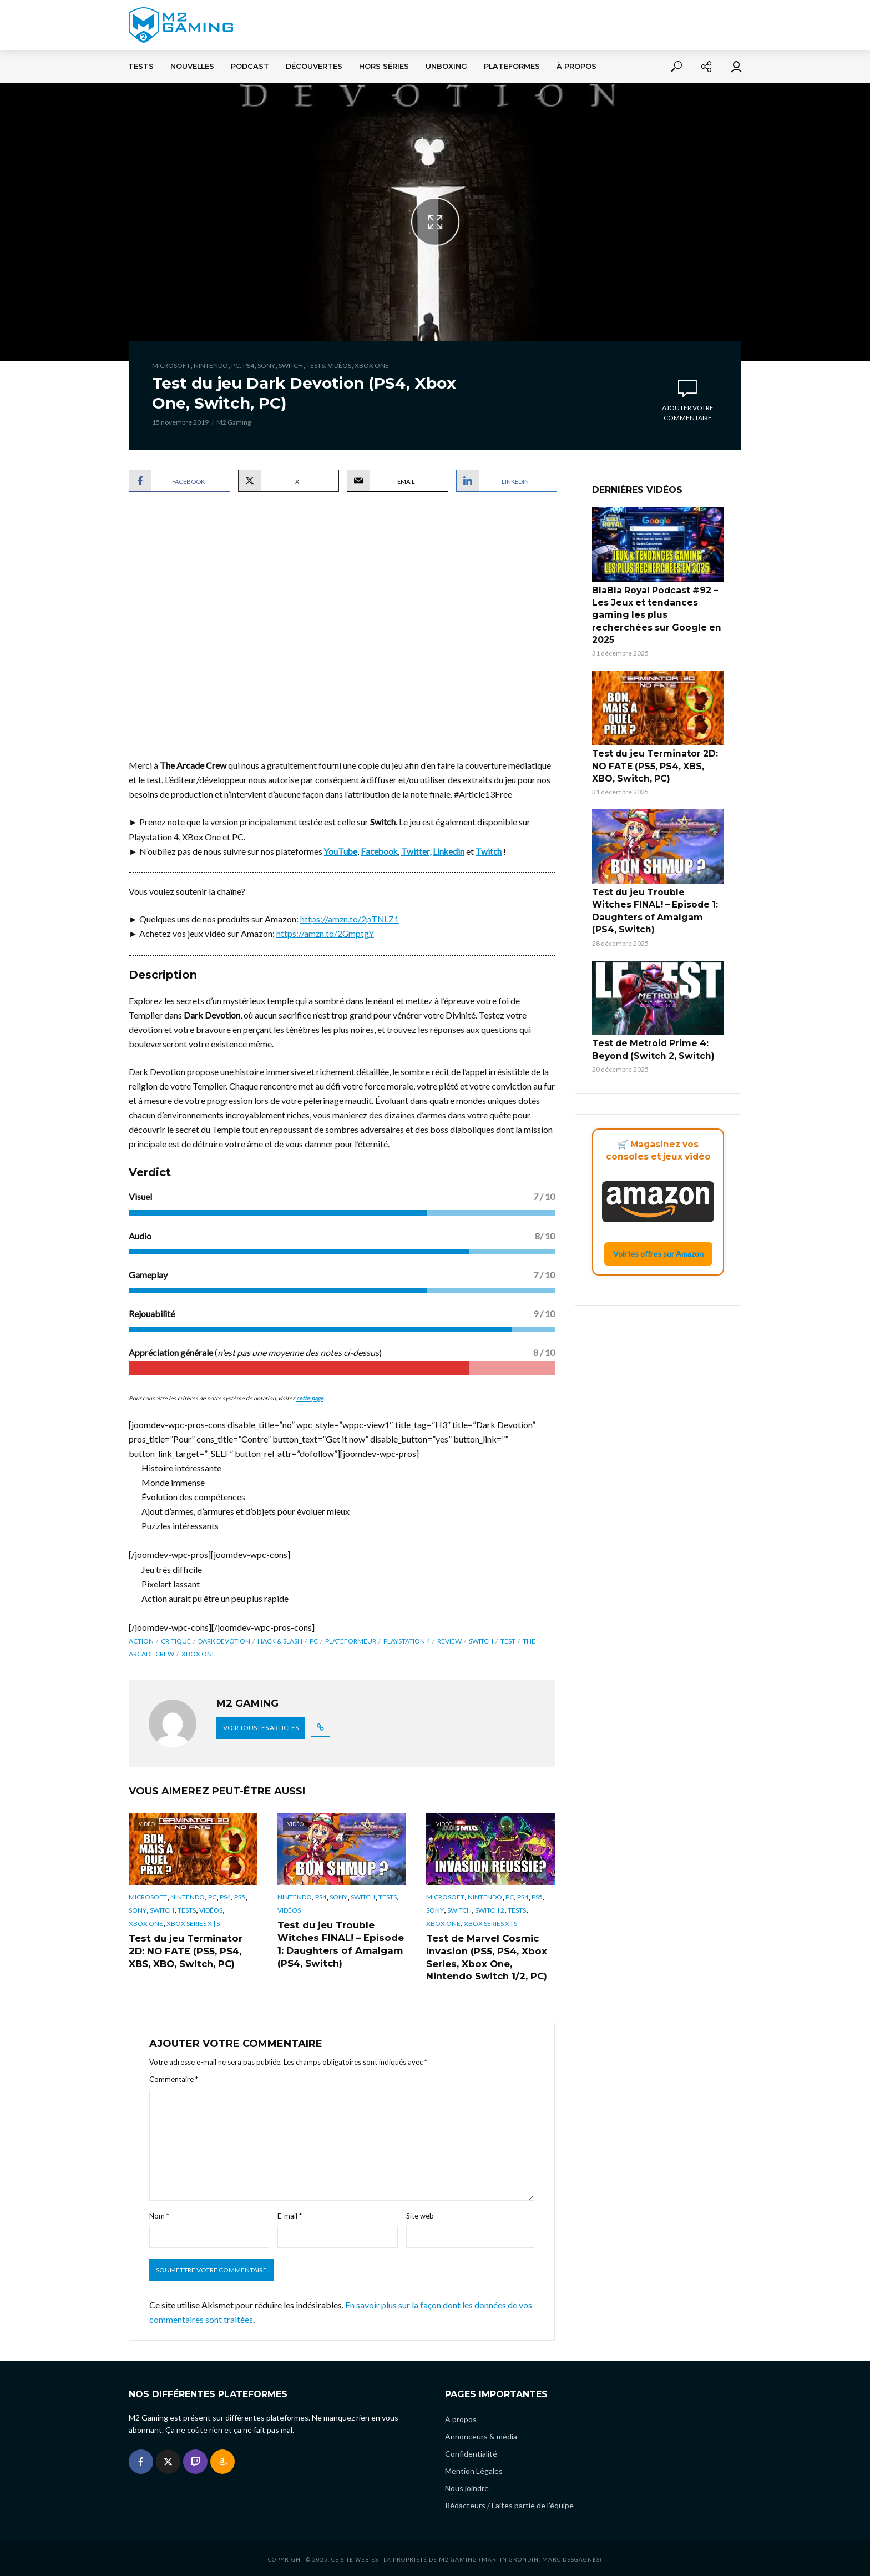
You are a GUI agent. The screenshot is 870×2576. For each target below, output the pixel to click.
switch (481, 1640)
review (449, 1640)
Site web (420, 2213)
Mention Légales (474, 2468)
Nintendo (211, 365)
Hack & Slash (279, 1640)
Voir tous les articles (261, 1727)
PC (235, 365)
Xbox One (372, 365)
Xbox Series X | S (193, 1923)
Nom (159, 2213)
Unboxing (446, 66)
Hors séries (384, 66)
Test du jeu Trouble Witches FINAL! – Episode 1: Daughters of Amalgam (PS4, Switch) (337, 1942)
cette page (309, 1397)
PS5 (239, 1897)
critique (176, 1640)
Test (507, 1640)
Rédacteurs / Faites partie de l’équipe (509, 2502)
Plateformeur (350, 1640)
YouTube (341, 851)
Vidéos (339, 365)
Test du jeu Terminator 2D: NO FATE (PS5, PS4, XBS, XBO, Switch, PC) (193, 1950)
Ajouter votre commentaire (688, 413)
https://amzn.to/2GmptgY (326, 933)
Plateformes (512, 66)
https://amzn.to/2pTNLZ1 (350, 919)
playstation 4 (406, 1640)
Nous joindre (467, 2485)
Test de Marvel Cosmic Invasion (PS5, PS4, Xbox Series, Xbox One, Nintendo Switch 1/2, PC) (484, 1956)
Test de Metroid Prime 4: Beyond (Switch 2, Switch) (647, 1010)
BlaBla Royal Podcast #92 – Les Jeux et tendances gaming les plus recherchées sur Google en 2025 (657, 606)
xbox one (198, 1653)
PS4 (248, 365)
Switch (291, 365)
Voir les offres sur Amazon (658, 1213)
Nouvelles (192, 66)
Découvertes (314, 66)
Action (141, 1640)
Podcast (250, 66)
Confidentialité (471, 2451)
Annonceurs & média (481, 2433)
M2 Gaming (233, 422)
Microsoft (171, 365)
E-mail (289, 2213)
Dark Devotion (224, 1640)
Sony (266, 365)
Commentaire (173, 2076)
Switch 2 (489, 1910)
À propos (576, 66)
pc (314, 1640)
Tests (141, 66)
